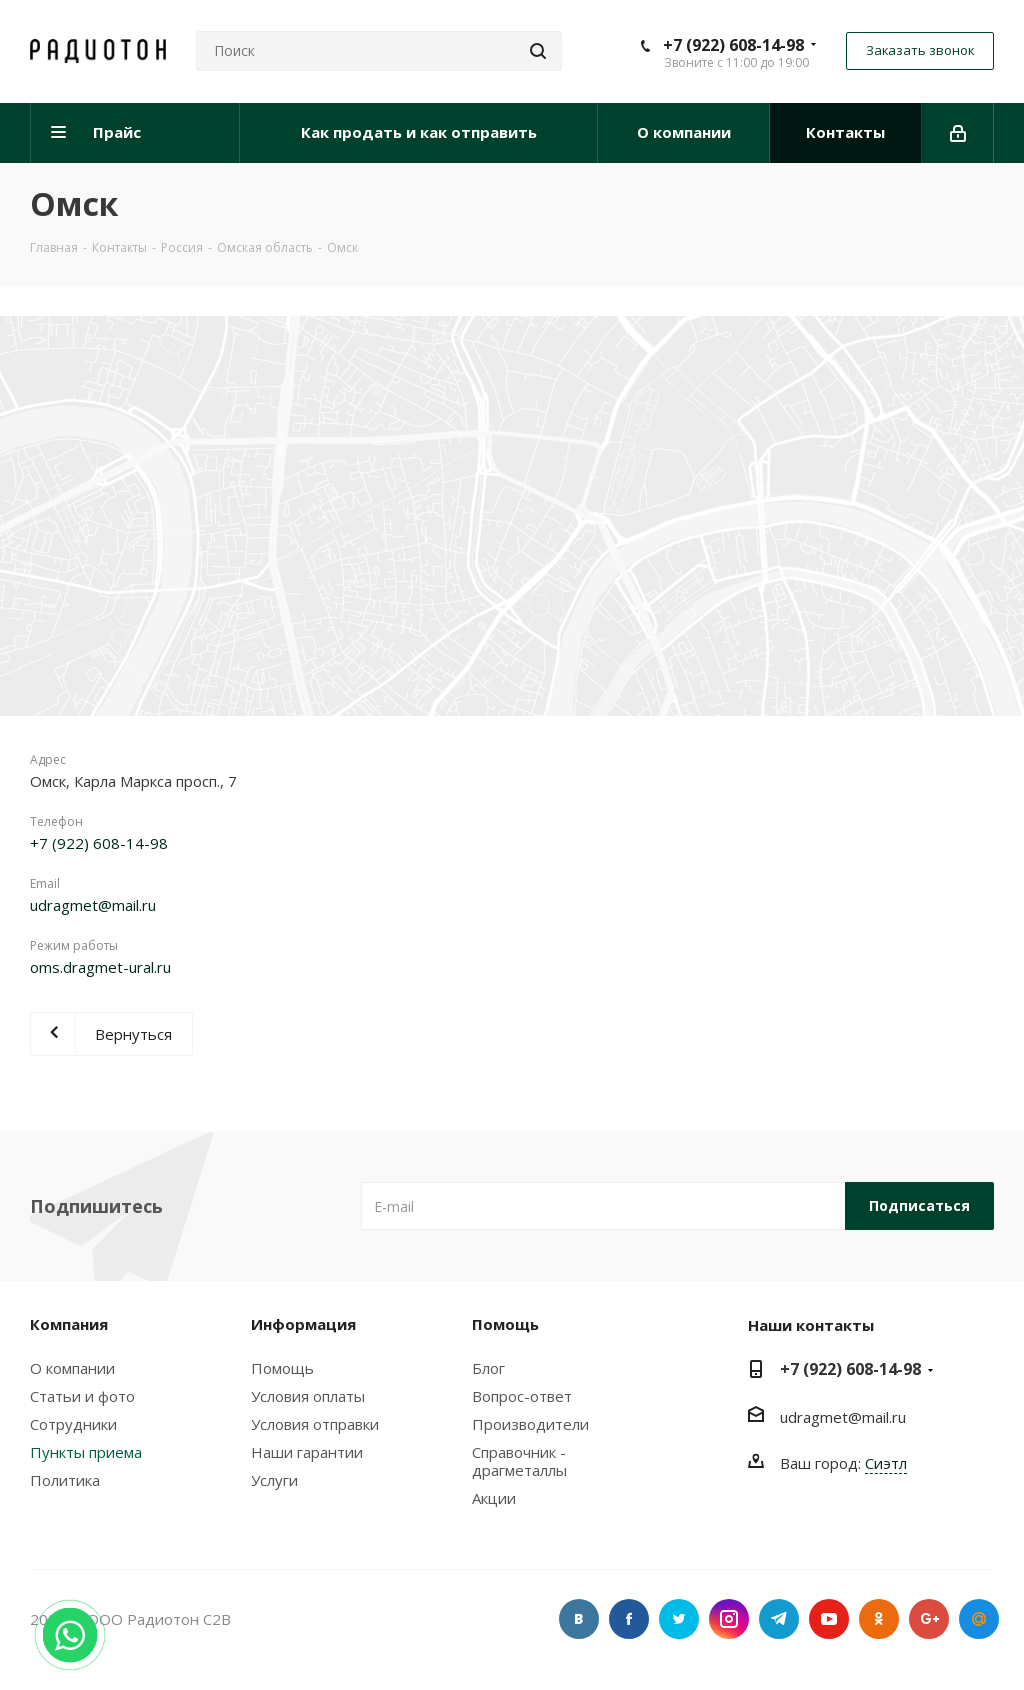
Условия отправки (315, 1424)
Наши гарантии (307, 1452)
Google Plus (929, 1619)
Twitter (679, 1619)
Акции (494, 1498)
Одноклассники (879, 1619)
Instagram (729, 1619)
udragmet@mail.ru (93, 905)
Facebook (629, 1619)
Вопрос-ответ (522, 1396)
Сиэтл (886, 1463)
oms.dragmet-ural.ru (100, 967)
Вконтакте (579, 1619)
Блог (488, 1368)
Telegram (779, 1619)
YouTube (829, 1619)
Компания (69, 1324)
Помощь (282, 1368)
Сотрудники (73, 1424)
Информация (303, 1324)
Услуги (274, 1480)
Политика (65, 1480)
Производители (530, 1424)
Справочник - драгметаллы (519, 1461)
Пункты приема (86, 1452)
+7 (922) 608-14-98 (733, 45)
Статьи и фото (82, 1396)
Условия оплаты (308, 1396)
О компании (72, 1368)
